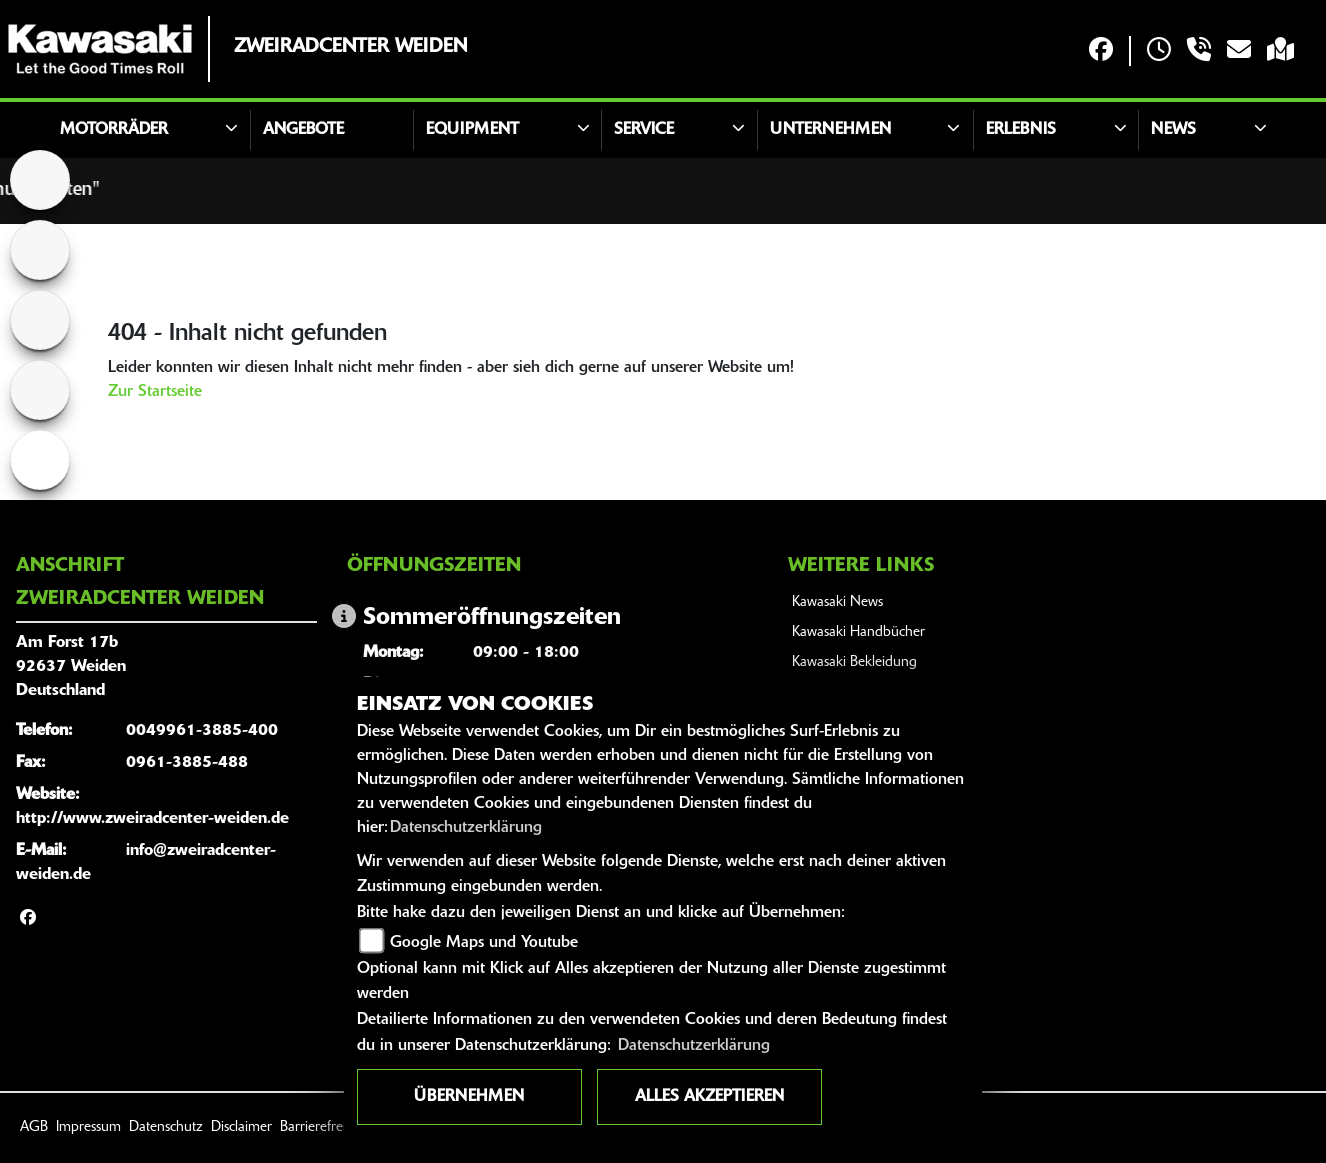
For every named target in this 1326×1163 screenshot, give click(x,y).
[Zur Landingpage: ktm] (40, 250)
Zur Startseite (155, 392)
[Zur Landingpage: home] (40, 180)
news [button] (1173, 130)
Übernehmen (469, 1097)
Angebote (303, 130)
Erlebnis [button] (1021, 130)
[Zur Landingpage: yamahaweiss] (40, 320)
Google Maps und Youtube (484, 943)
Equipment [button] (472, 130)
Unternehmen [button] (830, 130)
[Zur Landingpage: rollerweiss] (40, 390)
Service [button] (644, 130)
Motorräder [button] (114, 130)
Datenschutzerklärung (466, 828)
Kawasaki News (837, 602)
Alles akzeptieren (709, 1097)
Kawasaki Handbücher (858, 632)
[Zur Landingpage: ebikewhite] (40, 460)
